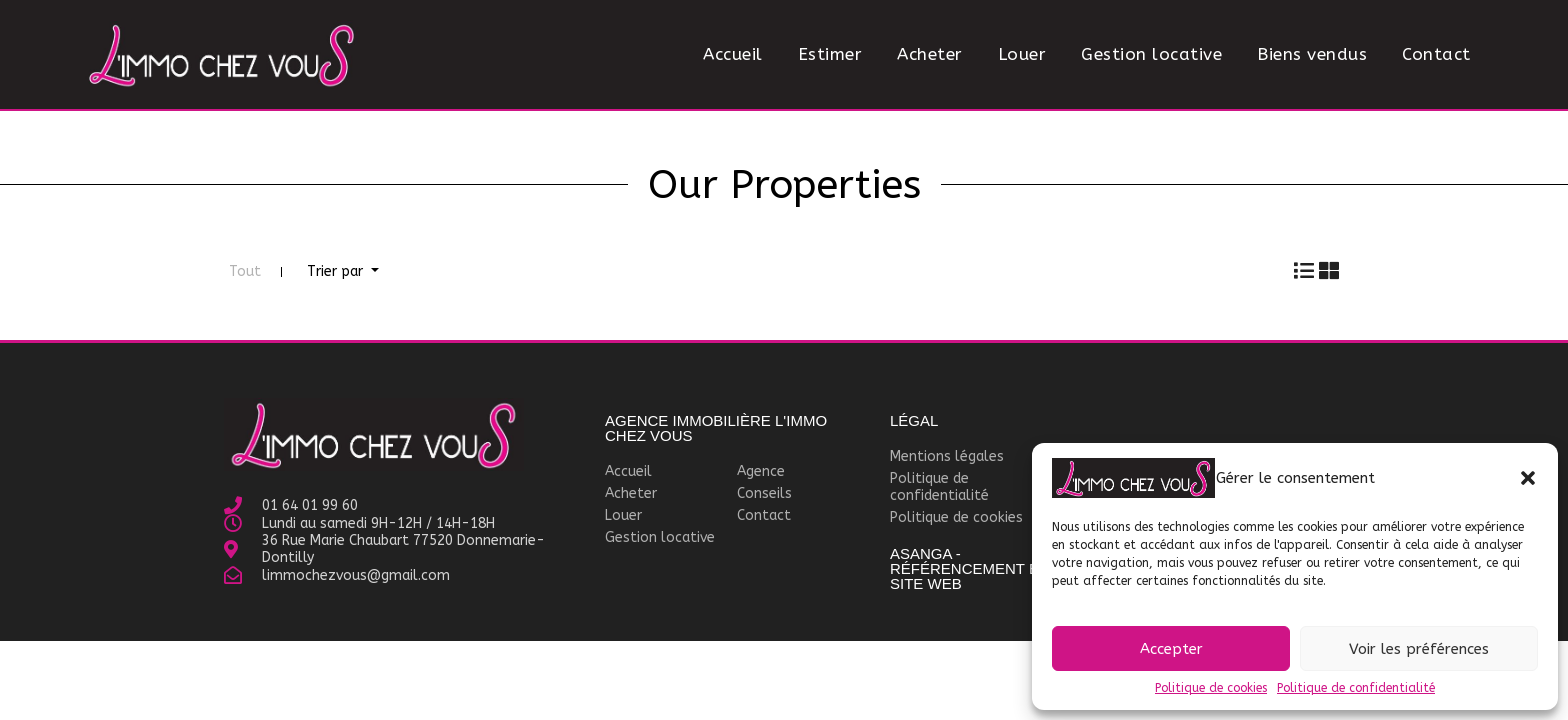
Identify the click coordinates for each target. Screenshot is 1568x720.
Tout (245, 271)
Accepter (1171, 649)
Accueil (733, 54)
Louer (1022, 54)
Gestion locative (1151, 54)
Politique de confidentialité (1356, 688)
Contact (1436, 54)
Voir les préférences (1419, 649)
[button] (1528, 478)
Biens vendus (1312, 54)
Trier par (337, 271)
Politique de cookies (1211, 688)
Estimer (830, 54)
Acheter (930, 54)
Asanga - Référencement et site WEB (969, 568)
